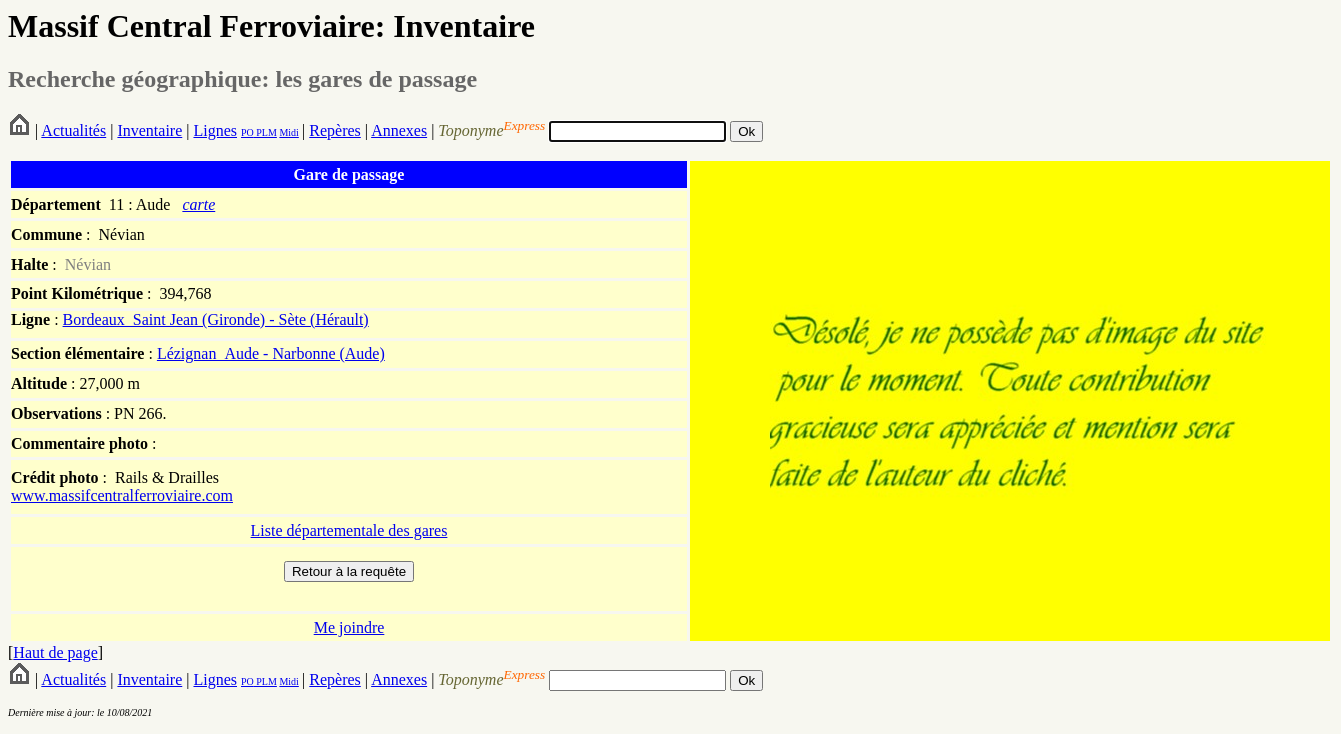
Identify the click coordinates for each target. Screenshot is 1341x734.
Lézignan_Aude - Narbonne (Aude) (271, 353)
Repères (335, 130)
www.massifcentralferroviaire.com (122, 495)
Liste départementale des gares (349, 530)
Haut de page (55, 652)
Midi (288, 132)
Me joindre (349, 627)
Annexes (399, 130)
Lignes (215, 130)
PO (247, 132)
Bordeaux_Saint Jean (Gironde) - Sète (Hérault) (216, 319)
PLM (265, 132)
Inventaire (149, 130)
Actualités (73, 130)
